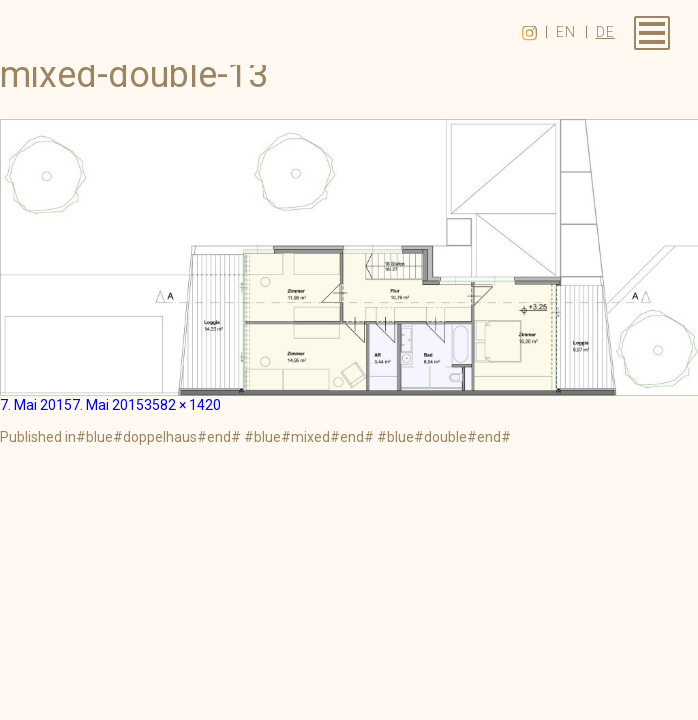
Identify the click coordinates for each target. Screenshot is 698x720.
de (606, 32)
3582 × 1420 (182, 405)
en (566, 32)
